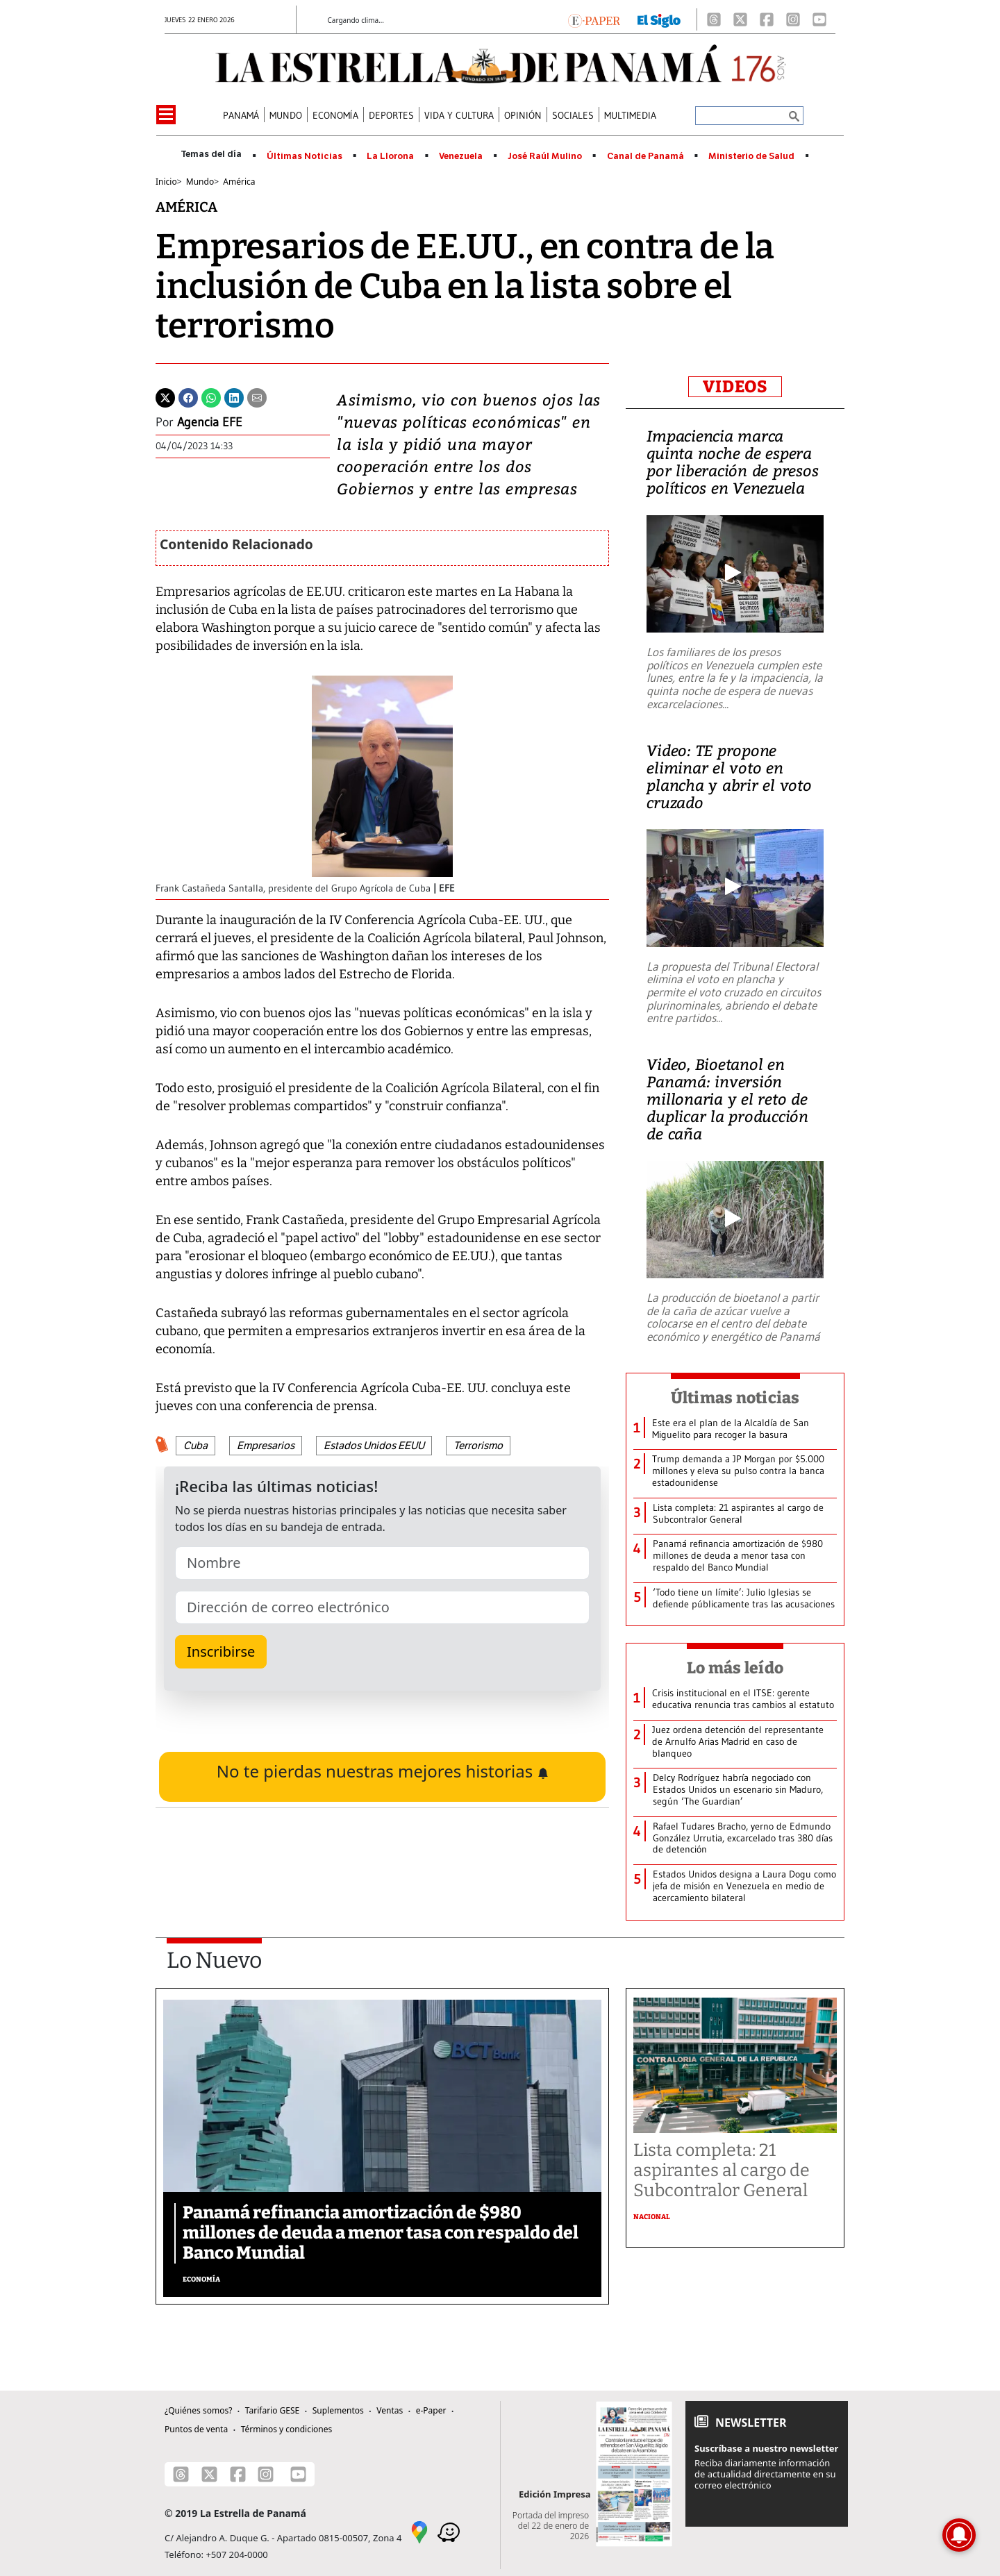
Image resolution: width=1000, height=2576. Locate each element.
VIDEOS (735, 386)
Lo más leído (735, 1668)
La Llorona (390, 156)
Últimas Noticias (304, 156)
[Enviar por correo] (257, 396)
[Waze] (449, 2531)
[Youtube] (819, 19)
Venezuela (461, 156)
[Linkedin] (234, 396)
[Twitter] (165, 396)
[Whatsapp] (211, 396)
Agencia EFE (209, 422)
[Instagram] (793, 19)
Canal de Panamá (645, 156)
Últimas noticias (735, 1397)
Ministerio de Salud (751, 156)
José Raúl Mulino (545, 156)
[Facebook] (766, 19)
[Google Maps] (419, 2531)
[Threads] (714, 19)
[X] (740, 19)
